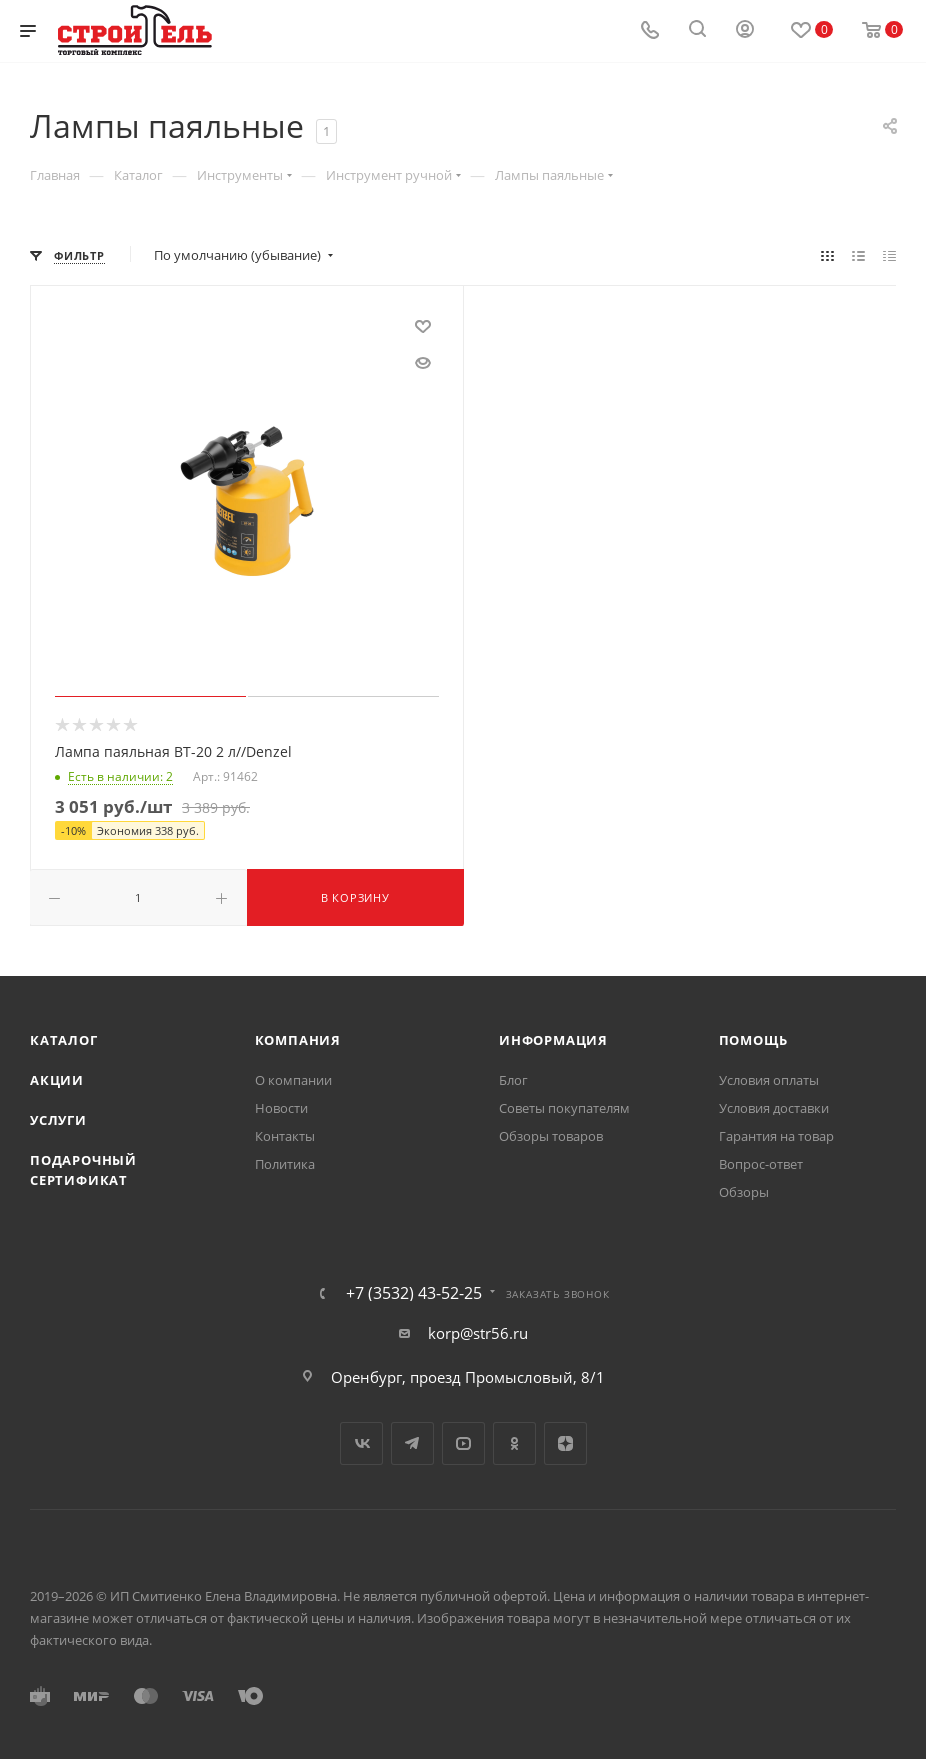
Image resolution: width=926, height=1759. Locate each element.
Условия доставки (774, 1108)
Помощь (753, 1040)
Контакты (285, 1136)
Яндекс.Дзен (565, 1443)
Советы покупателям (564, 1108)
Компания (298, 1040)
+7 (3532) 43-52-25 (414, 1293)
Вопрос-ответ (761, 1164)
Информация (553, 1040)
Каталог (64, 1040)
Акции (57, 1080)
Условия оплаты (769, 1080)
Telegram (412, 1443)
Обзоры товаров (551, 1136)
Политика (285, 1164)
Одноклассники (514, 1443)
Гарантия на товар (776, 1136)
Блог (513, 1080)
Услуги (58, 1120)
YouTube (463, 1443)
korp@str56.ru (478, 1333)
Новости (281, 1108)
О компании (293, 1080)
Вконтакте (361, 1443)
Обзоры (744, 1192)
